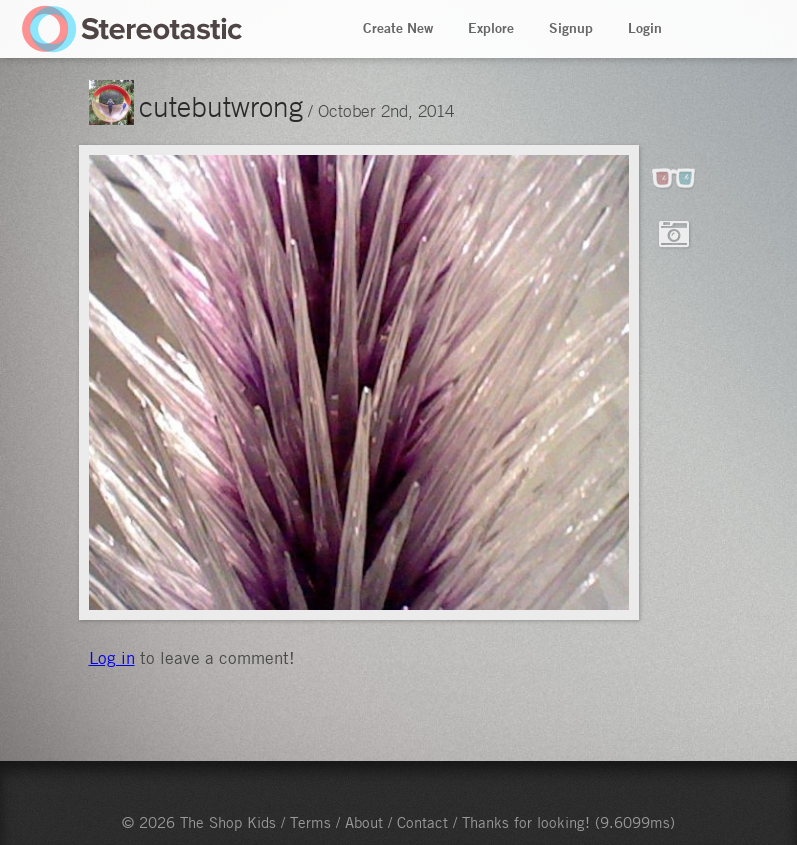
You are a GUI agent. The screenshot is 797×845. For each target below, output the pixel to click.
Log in (112, 658)
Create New (398, 28)
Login (645, 28)
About (364, 822)
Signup (571, 28)
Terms (310, 822)
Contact (422, 822)
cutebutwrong (221, 106)
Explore (491, 28)
